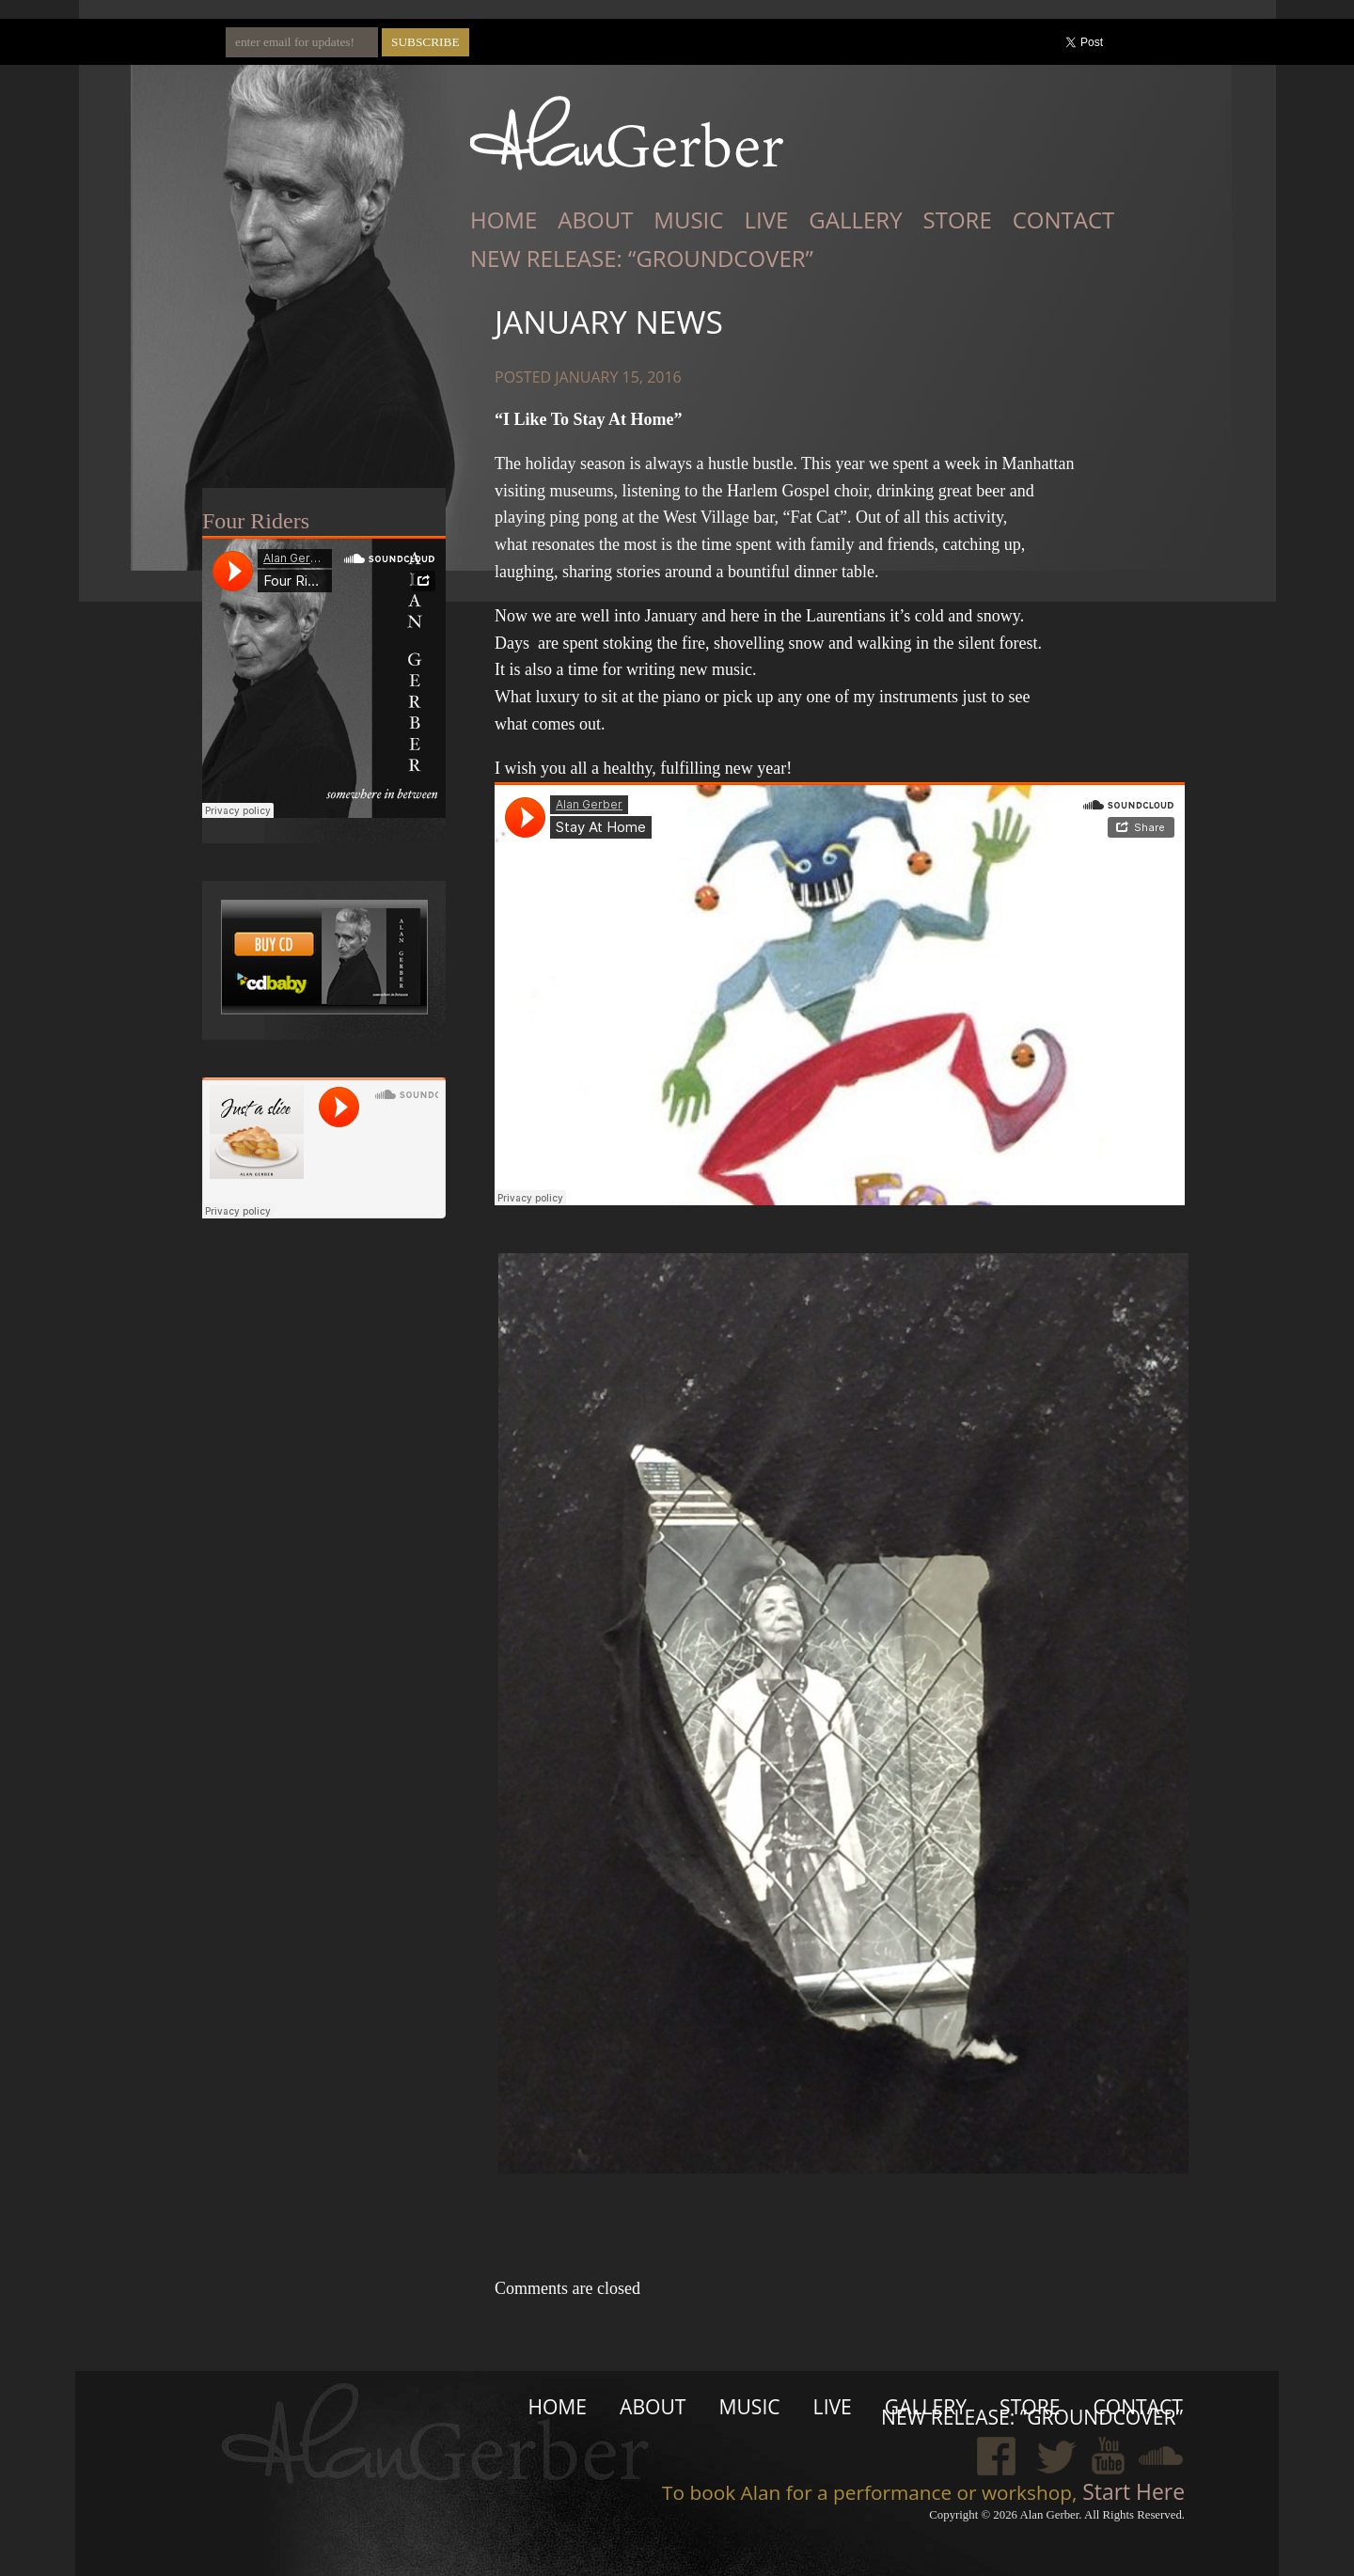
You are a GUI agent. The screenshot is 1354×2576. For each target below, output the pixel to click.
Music (688, 219)
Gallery (855, 219)
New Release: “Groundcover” (641, 258)
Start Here (1131, 2490)
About (595, 219)
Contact (1064, 219)
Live (766, 219)
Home (503, 219)
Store (957, 219)
